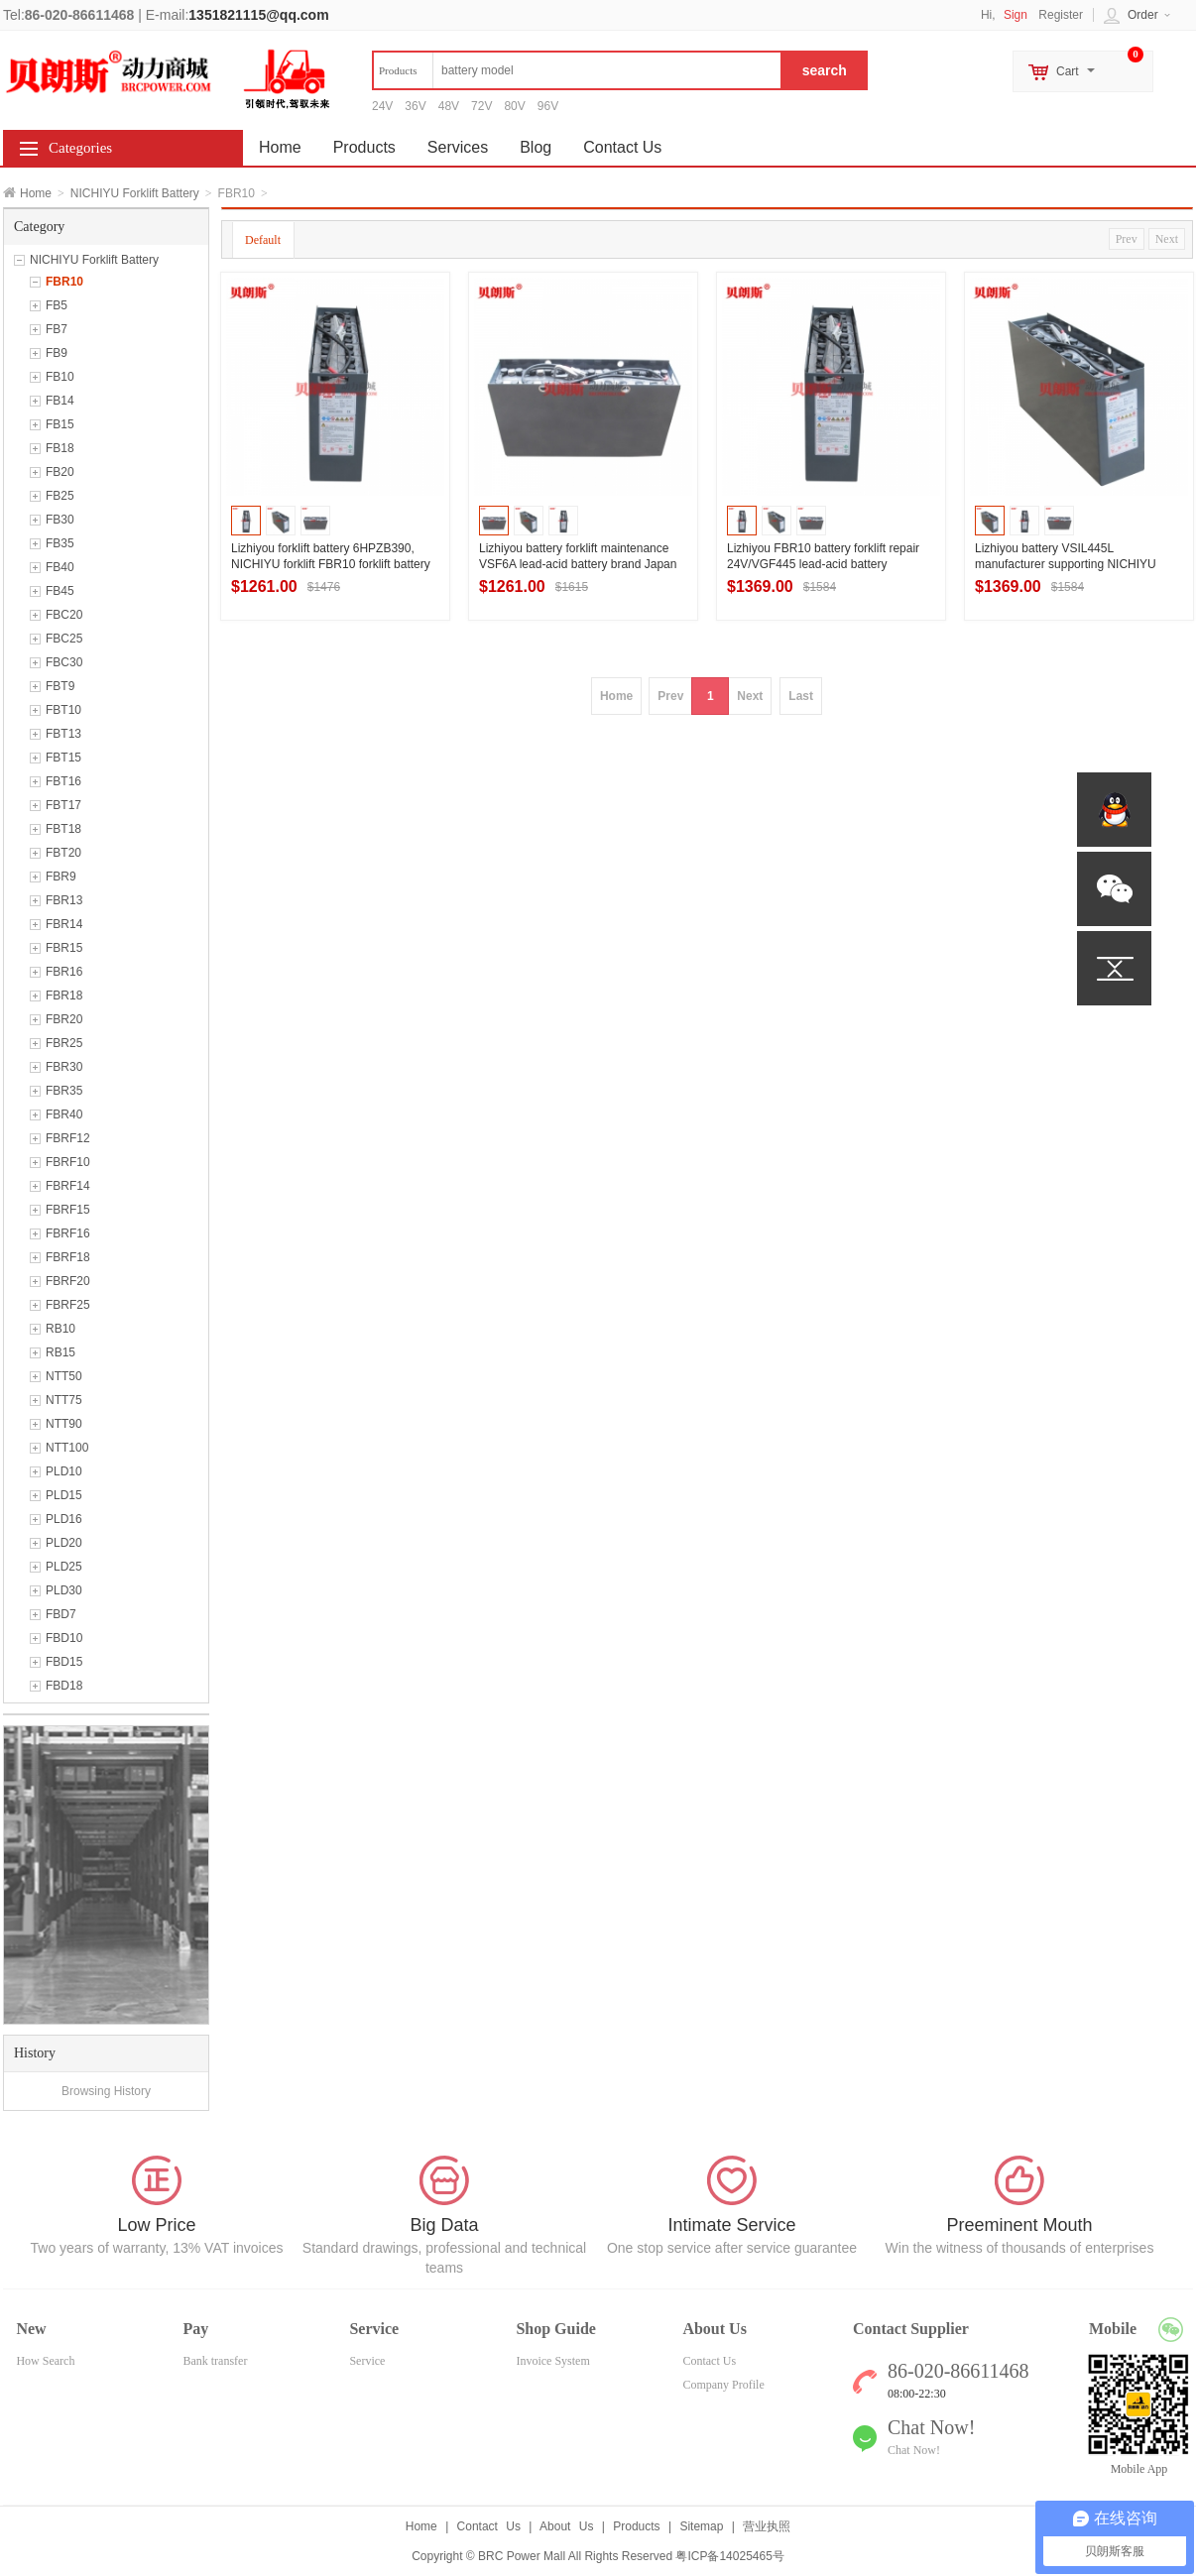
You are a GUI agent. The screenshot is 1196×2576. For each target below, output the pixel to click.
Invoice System (552, 2361)
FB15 (60, 424)
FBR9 (61, 876)
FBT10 (63, 710)
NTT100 (67, 1448)
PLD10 (64, 1471)
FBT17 (63, 805)
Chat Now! (914, 2450)
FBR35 (64, 1091)
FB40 (60, 567)
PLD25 (64, 1567)
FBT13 (63, 734)
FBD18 (64, 1686)
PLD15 (64, 1495)
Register (1060, 15)
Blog (535, 147)
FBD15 (64, 1662)
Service (367, 2361)
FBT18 (63, 829)
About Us (566, 2526)
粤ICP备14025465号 (729, 2556)
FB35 (60, 543)
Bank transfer (214, 2361)
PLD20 (64, 1543)
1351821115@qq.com (258, 15)
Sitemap (701, 2526)
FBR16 (64, 972)
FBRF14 (68, 1186)
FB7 (56, 329)
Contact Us (622, 147)
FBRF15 (68, 1210)
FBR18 (64, 995)
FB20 (60, 472)
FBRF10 (68, 1162)
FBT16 (63, 781)
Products (364, 147)
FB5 (56, 305)
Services (457, 147)
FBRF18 (68, 1257)
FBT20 (63, 853)
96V (548, 106)
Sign (1015, 15)
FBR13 (64, 900)
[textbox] (577, 70)
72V (481, 106)
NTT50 (64, 1376)
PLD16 (64, 1519)
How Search (45, 2361)
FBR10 (64, 282)
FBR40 (64, 1114)
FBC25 (64, 638)
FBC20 (64, 615)
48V (448, 106)
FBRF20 (68, 1281)
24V (382, 106)
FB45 (60, 591)
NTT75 (64, 1400)
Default (263, 240)
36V (415, 106)
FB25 (60, 496)
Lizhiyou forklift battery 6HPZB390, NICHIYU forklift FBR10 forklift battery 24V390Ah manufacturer (330, 564)
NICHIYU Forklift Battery (134, 193)
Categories (80, 148)
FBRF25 (68, 1305)
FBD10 (64, 1638)
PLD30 (64, 1590)
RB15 (60, 1352)
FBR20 (64, 1019)
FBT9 (60, 686)
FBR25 (64, 1043)
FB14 (60, 401)
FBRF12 (68, 1138)
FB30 (60, 520)
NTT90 (64, 1424)
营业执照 (766, 2526)
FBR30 (64, 1067)
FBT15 (63, 757)
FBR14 (64, 924)
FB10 (60, 377)
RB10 (60, 1329)
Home (36, 193)
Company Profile (723, 2385)
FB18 (60, 448)
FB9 (56, 353)
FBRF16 (68, 1233)
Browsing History (106, 2091)
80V (514, 106)
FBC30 (64, 662)
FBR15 (64, 948)
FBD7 (61, 1614)
